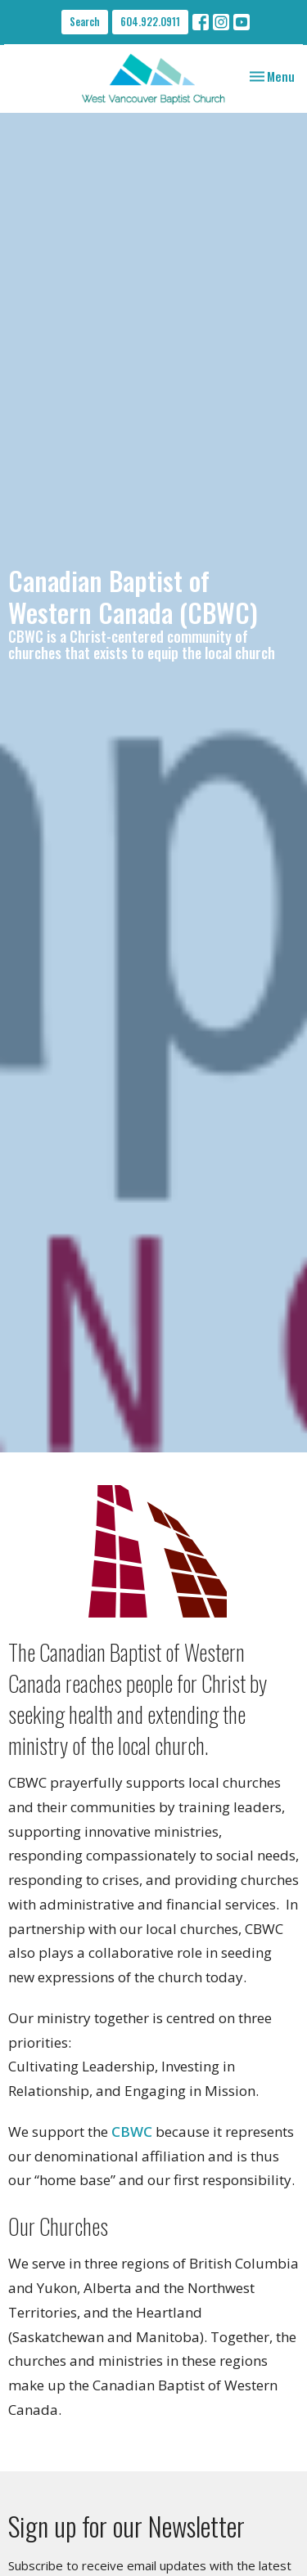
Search (85, 21)
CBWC (131, 2131)
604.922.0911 (150, 21)
